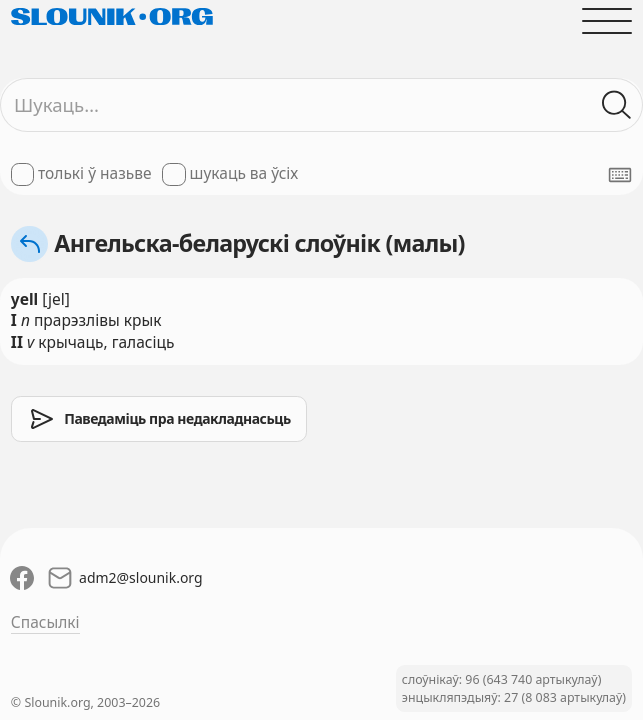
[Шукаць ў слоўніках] (617, 105)
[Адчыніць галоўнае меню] (607, 21)
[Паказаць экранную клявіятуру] (620, 175)
